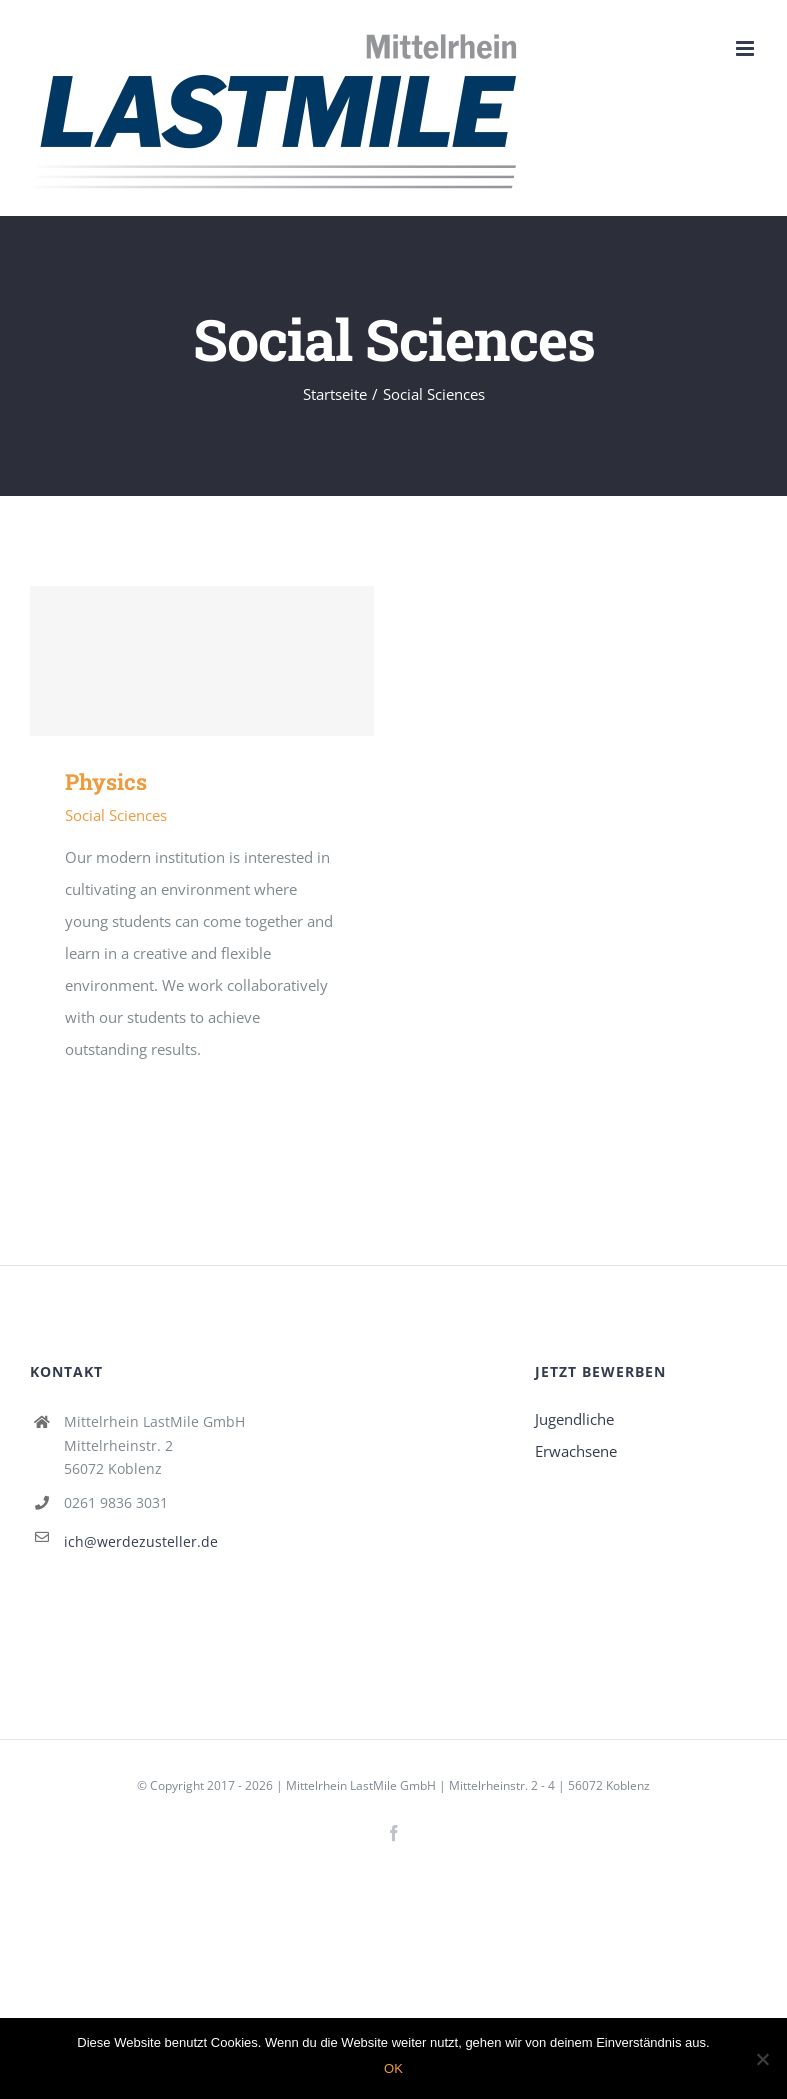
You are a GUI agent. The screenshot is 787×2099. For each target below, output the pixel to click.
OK (393, 2068)
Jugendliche (574, 1419)
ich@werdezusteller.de (141, 1541)
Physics (106, 781)
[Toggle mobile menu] (746, 48)
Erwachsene (576, 1451)
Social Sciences (116, 815)
